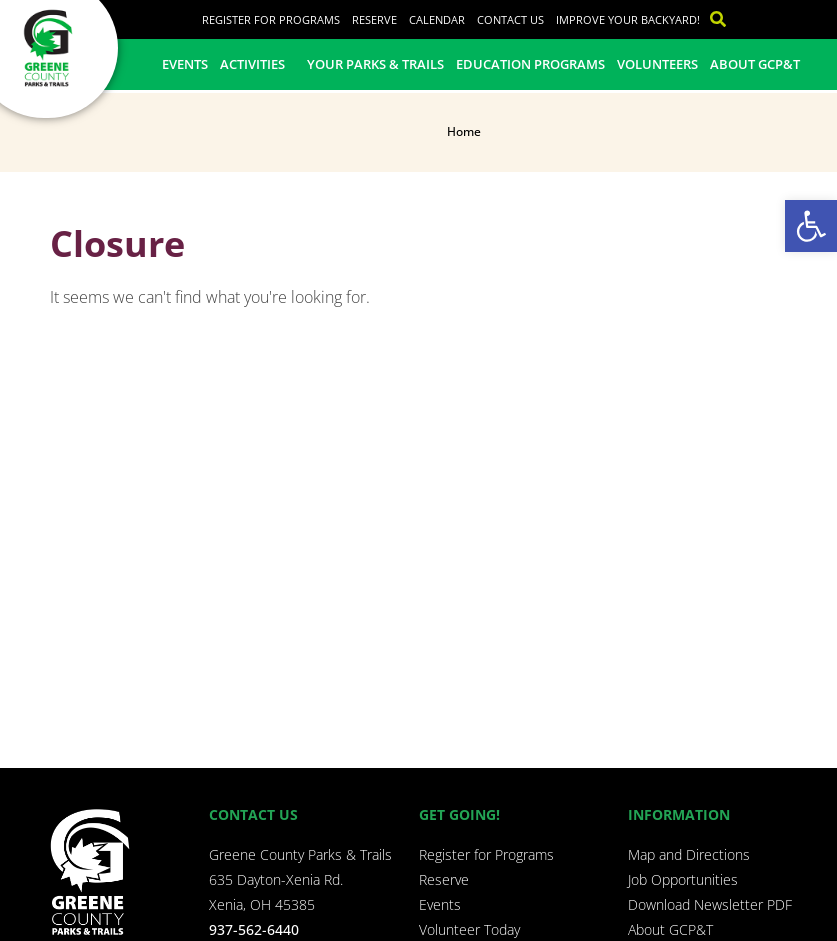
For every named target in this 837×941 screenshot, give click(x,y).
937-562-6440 (254, 929)
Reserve (374, 19)
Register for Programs (271, 19)
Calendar (437, 19)
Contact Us (510, 19)
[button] (811, 226)
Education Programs (530, 64)
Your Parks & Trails (375, 64)
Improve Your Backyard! (628, 19)
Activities (257, 64)
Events (185, 64)
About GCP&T (755, 64)
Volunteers (657, 64)
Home (464, 131)
